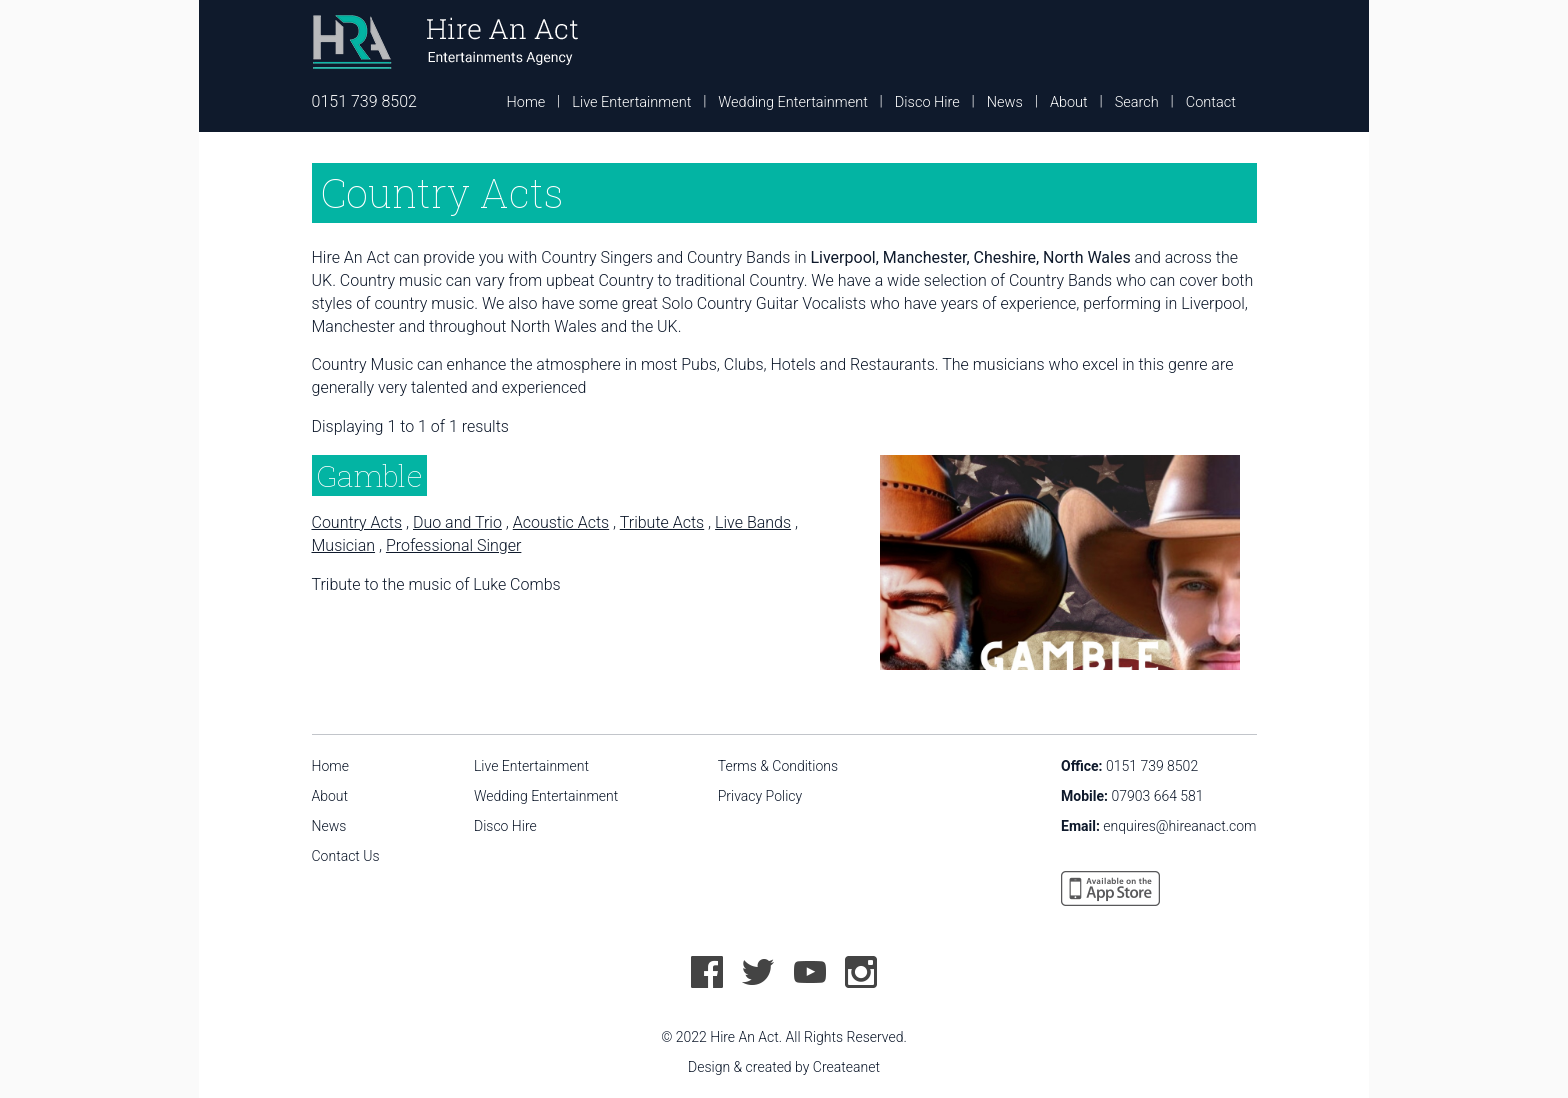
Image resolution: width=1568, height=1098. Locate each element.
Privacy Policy (760, 796)
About (1069, 102)
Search (1137, 102)
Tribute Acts (662, 522)
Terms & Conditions (778, 766)
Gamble (369, 475)
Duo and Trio (457, 522)
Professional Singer (453, 545)
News (1005, 102)
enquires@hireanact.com (1179, 826)
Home (526, 102)
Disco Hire (927, 102)
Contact (1211, 102)
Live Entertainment (631, 102)
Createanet (846, 1067)
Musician (344, 545)
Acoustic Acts (561, 522)
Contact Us (346, 856)
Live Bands (753, 522)
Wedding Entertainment (792, 102)
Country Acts (357, 522)
